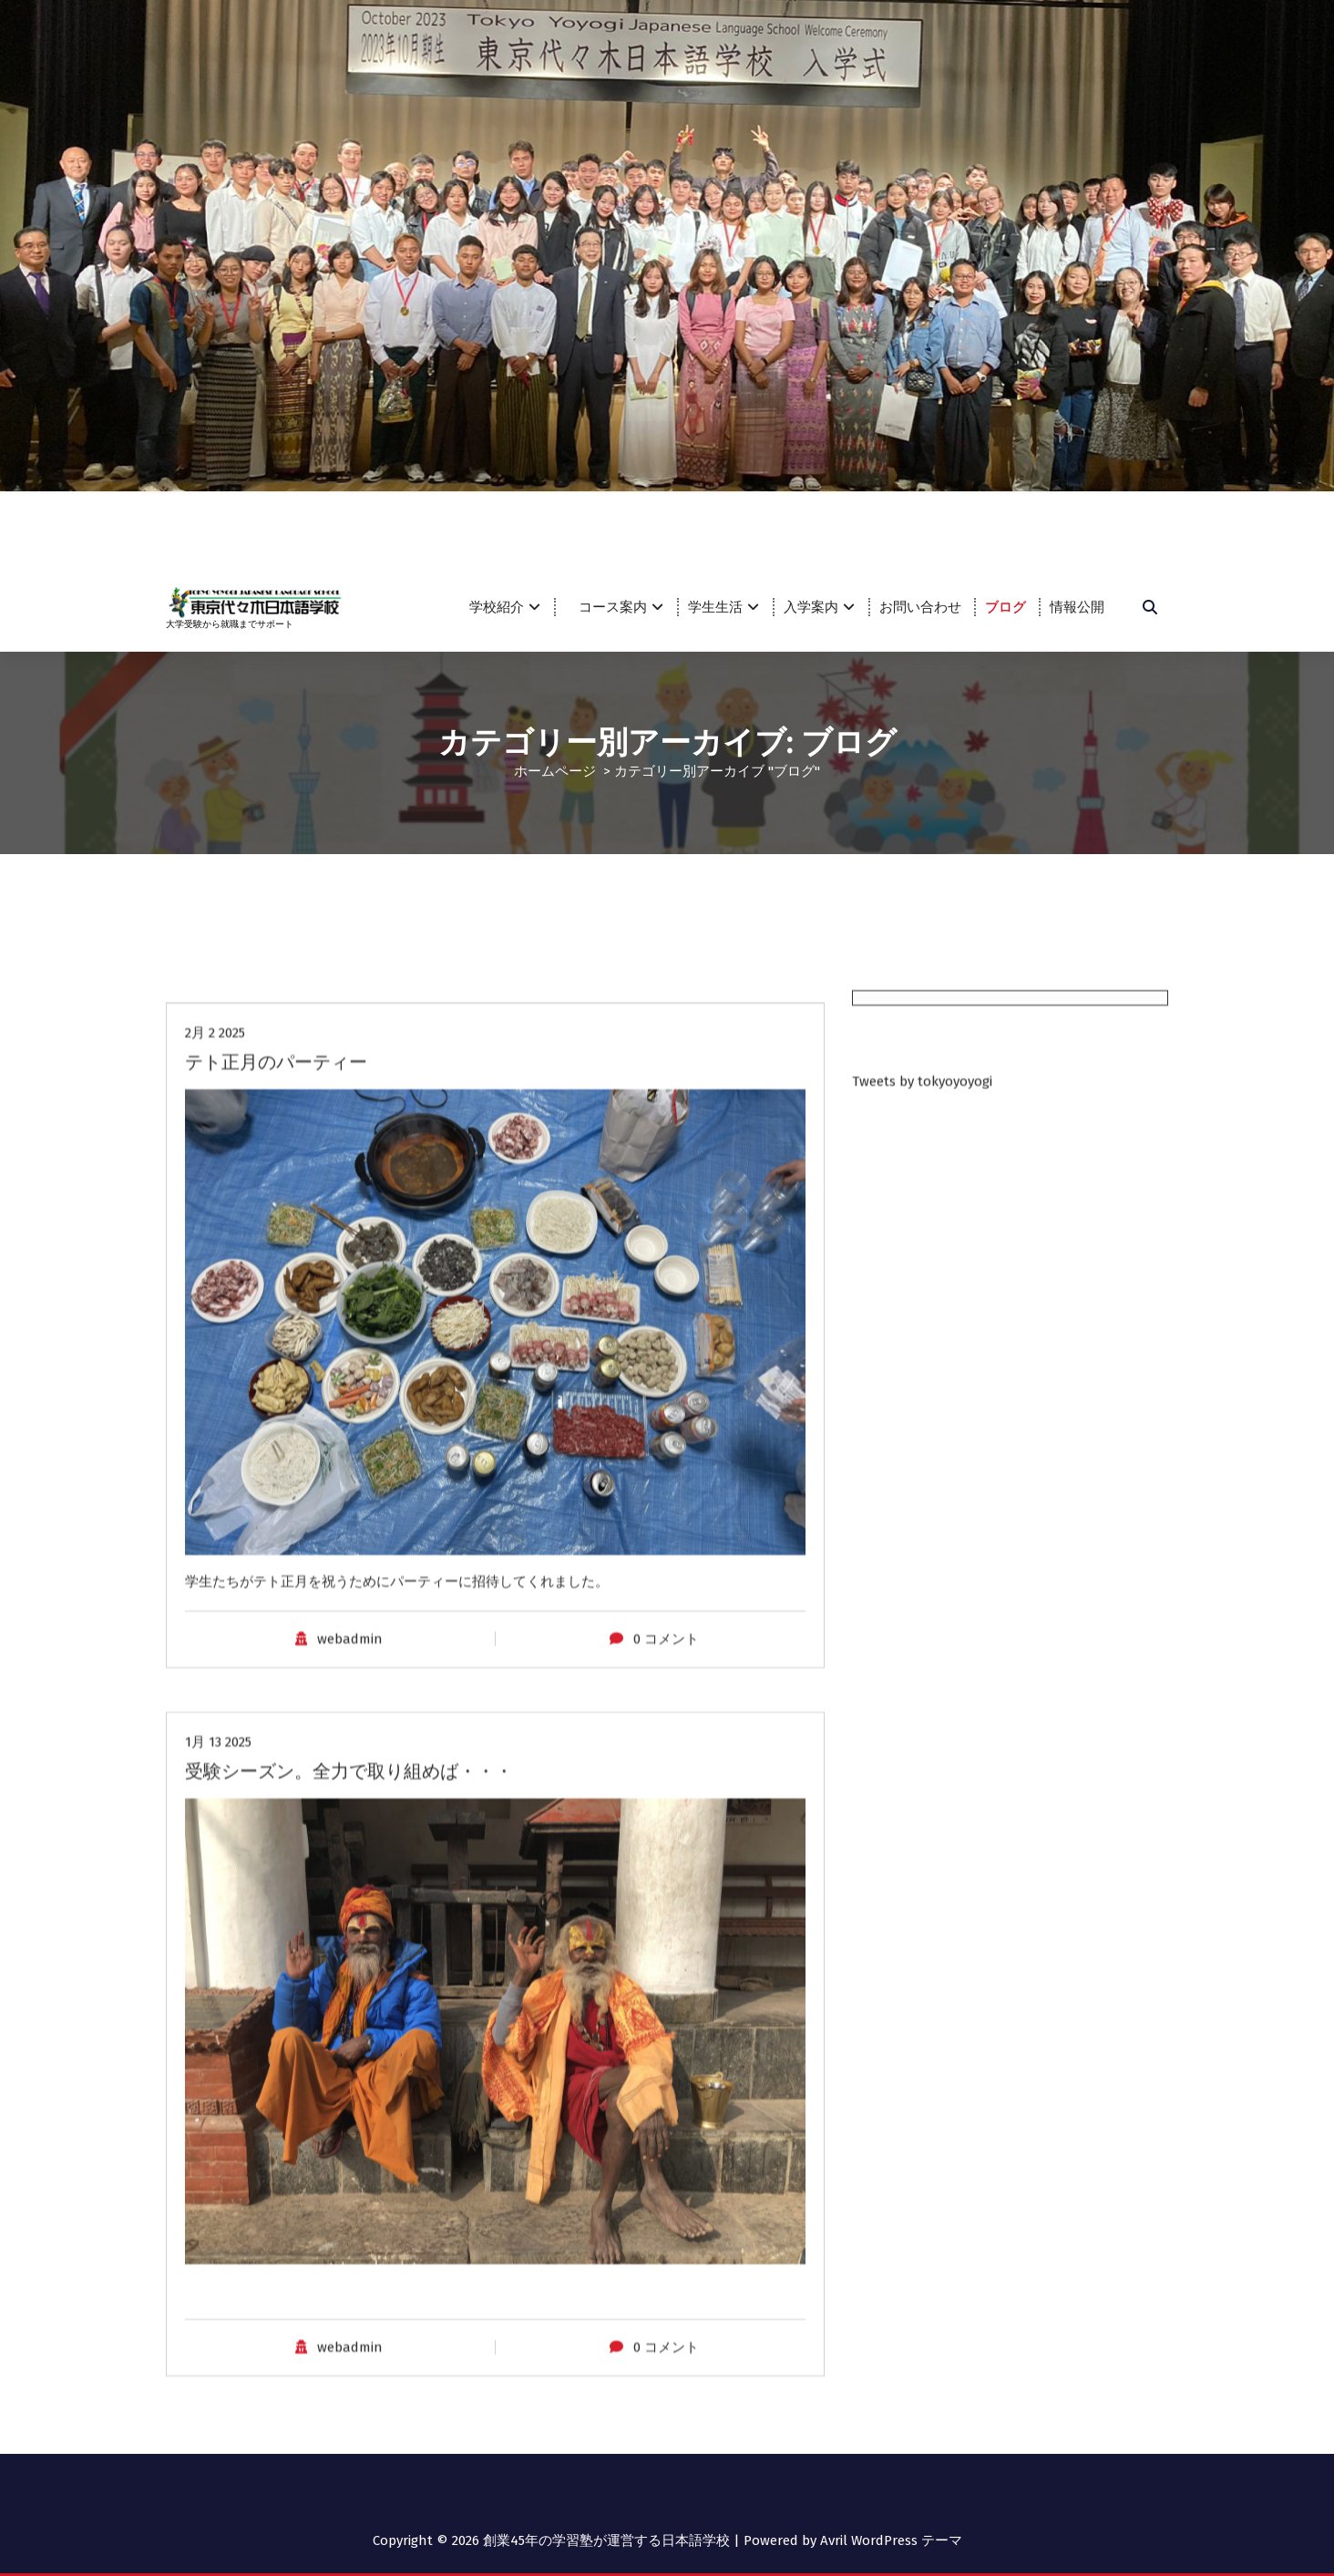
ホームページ (555, 770)
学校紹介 (496, 607)
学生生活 (715, 607)
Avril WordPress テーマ (891, 2539)
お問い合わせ (920, 607)
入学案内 (811, 607)
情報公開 (1077, 607)
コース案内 (620, 607)
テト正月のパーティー (276, 2477)
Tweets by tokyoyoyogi (922, 1849)
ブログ (1005, 607)
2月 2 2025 (215, 2448)
